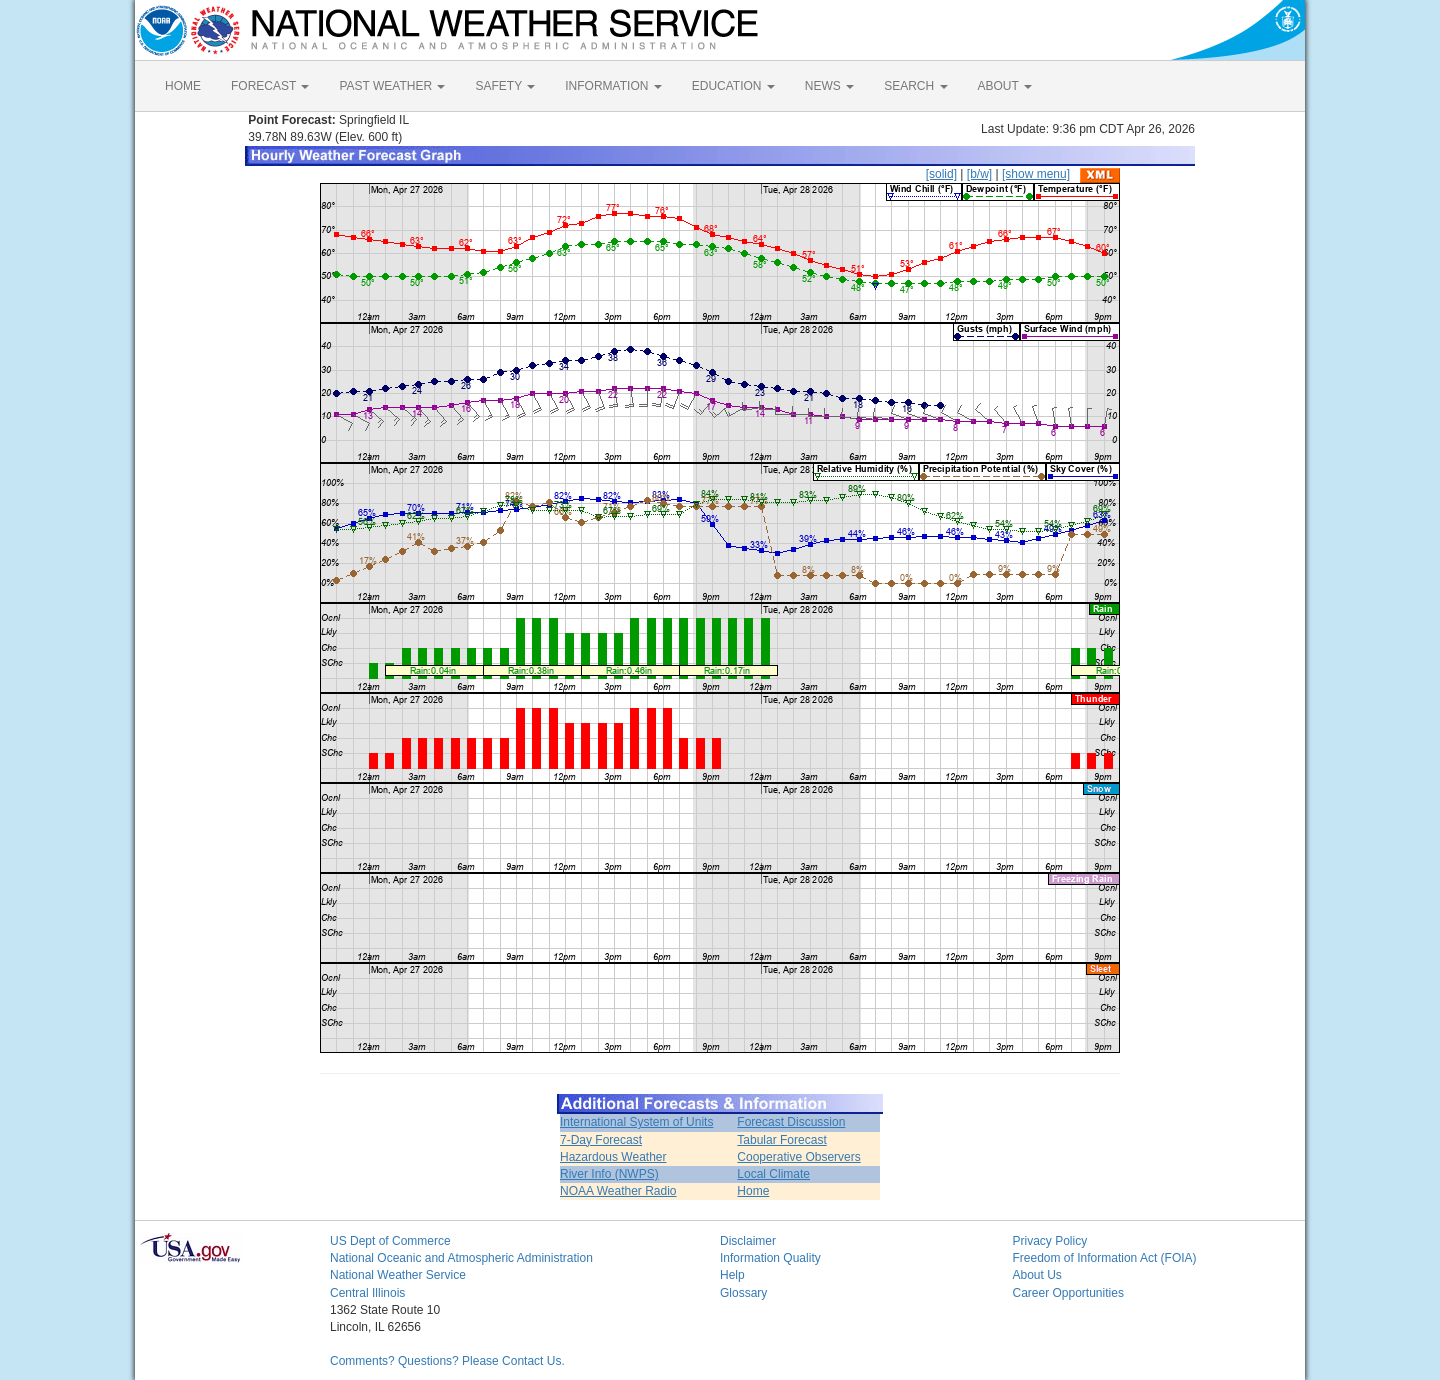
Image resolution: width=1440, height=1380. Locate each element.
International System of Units (636, 1122)
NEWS (829, 86)
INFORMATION (613, 86)
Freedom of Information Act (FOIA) (1105, 1258)
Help (732, 1275)
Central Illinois (367, 1293)
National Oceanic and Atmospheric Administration (461, 1258)
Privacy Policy (1050, 1241)
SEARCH (915, 86)
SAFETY (505, 86)
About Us (1037, 1275)
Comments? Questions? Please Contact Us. (447, 1361)
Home (753, 1191)
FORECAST (270, 86)
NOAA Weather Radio (618, 1191)
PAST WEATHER (392, 86)
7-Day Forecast (601, 1140)
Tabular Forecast (781, 1140)
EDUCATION (733, 86)
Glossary (743, 1293)
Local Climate (773, 1174)
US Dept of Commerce (390, 1241)
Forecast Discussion (791, 1122)
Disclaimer (748, 1241)
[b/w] (979, 174)
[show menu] (1036, 174)
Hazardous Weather (613, 1157)
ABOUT (1005, 86)
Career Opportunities (1068, 1293)
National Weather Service (398, 1275)
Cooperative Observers (798, 1157)
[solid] (941, 174)
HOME (183, 86)
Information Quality (770, 1258)
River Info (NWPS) (609, 1174)
